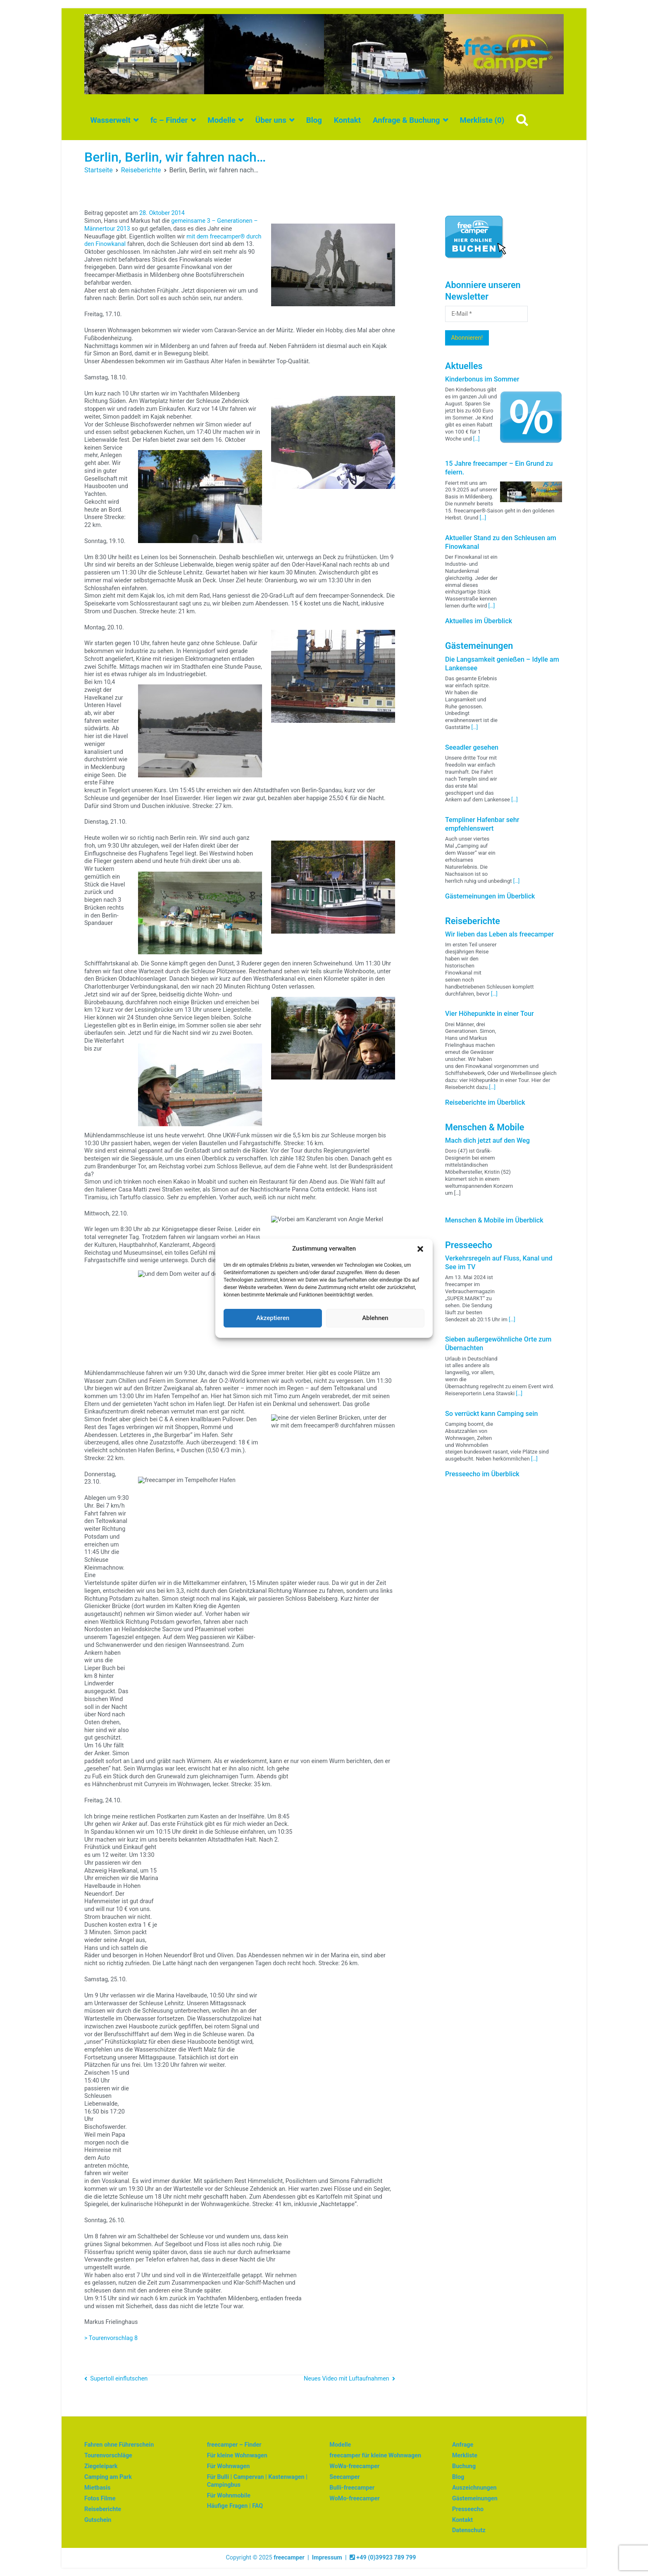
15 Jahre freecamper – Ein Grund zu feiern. (499, 468)
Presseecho (468, 2509)
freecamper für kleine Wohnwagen (375, 2455)
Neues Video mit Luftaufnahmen (346, 2378)
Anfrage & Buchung (406, 120)
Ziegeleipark (100, 2466)
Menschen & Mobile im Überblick (494, 1220)
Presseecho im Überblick (482, 1474)
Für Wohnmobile (228, 2495)
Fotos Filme (99, 2498)
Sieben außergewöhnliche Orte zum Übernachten (498, 1343)
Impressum (327, 2557)
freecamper (289, 2557)
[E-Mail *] (486, 314)
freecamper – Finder (234, 2444)
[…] (476, 439)
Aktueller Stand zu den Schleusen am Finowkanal (500, 542)
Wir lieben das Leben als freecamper (499, 934)
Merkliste (464, 2455)
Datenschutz (469, 2530)
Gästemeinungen (475, 2498)
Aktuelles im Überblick (478, 621)
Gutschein (97, 2520)
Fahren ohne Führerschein (119, 2444)
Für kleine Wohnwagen (237, 2455)
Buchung (464, 2466)
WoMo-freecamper (354, 2498)
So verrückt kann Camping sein (491, 1414)
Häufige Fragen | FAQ (235, 2505)
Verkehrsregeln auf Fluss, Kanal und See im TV (499, 1262)
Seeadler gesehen (471, 747)
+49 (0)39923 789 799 (383, 2557)
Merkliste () (482, 120)
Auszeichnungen (474, 2487)
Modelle (221, 120)
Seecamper (344, 2477)
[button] (420, 1249)
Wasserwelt (110, 120)
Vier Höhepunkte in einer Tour (489, 1014)
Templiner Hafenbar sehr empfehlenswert (482, 824)
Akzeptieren (272, 1318)
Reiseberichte (102, 2509)
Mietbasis (97, 2487)
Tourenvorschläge (108, 2455)
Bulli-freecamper (351, 2487)
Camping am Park (108, 2477)
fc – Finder (169, 120)
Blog (314, 120)
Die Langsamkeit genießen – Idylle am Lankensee (502, 663)
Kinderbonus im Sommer (482, 379)
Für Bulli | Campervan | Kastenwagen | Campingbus (257, 2481)
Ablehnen (375, 1318)
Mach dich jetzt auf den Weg (487, 1140)
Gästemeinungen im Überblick (490, 896)
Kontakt (347, 120)
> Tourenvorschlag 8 (111, 2338)
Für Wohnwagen (228, 2466)
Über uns (270, 120)
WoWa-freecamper (354, 2466)
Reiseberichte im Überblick (485, 1102)
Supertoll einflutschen (119, 2378)
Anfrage (462, 2444)
